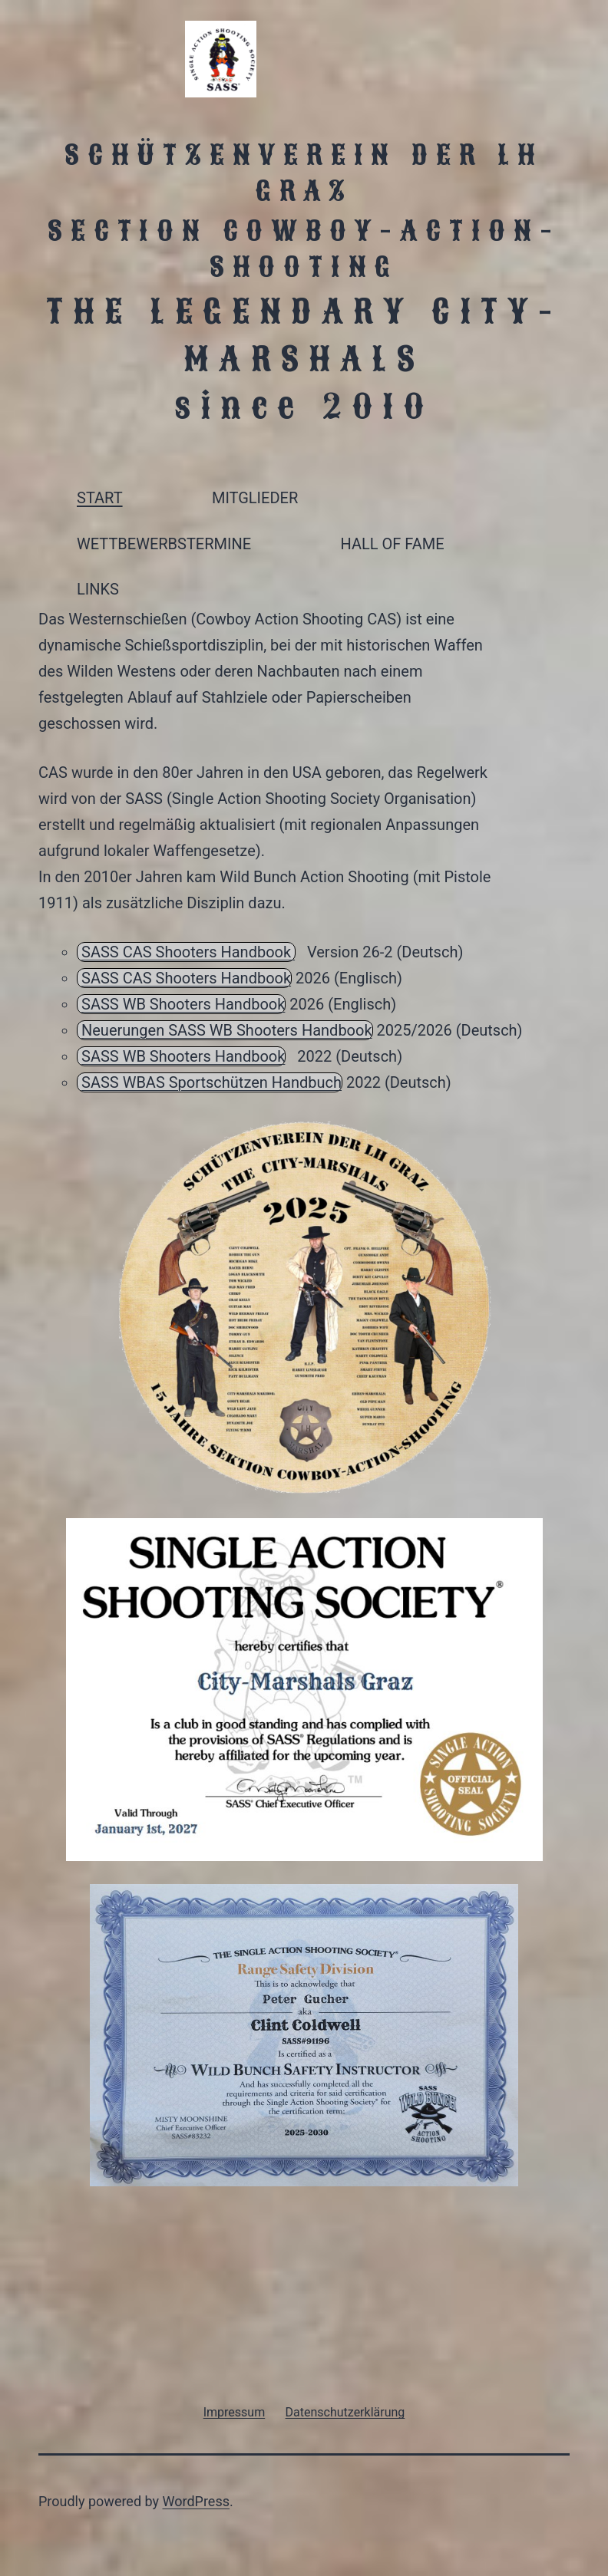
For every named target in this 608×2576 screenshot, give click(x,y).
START (100, 498)
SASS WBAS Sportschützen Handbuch (211, 1082)
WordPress (196, 2501)
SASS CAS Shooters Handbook (188, 952)
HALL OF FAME (392, 544)
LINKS (98, 589)
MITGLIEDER (255, 498)
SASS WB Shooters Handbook (183, 1004)
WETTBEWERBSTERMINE (164, 544)
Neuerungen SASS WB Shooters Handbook (226, 1030)
